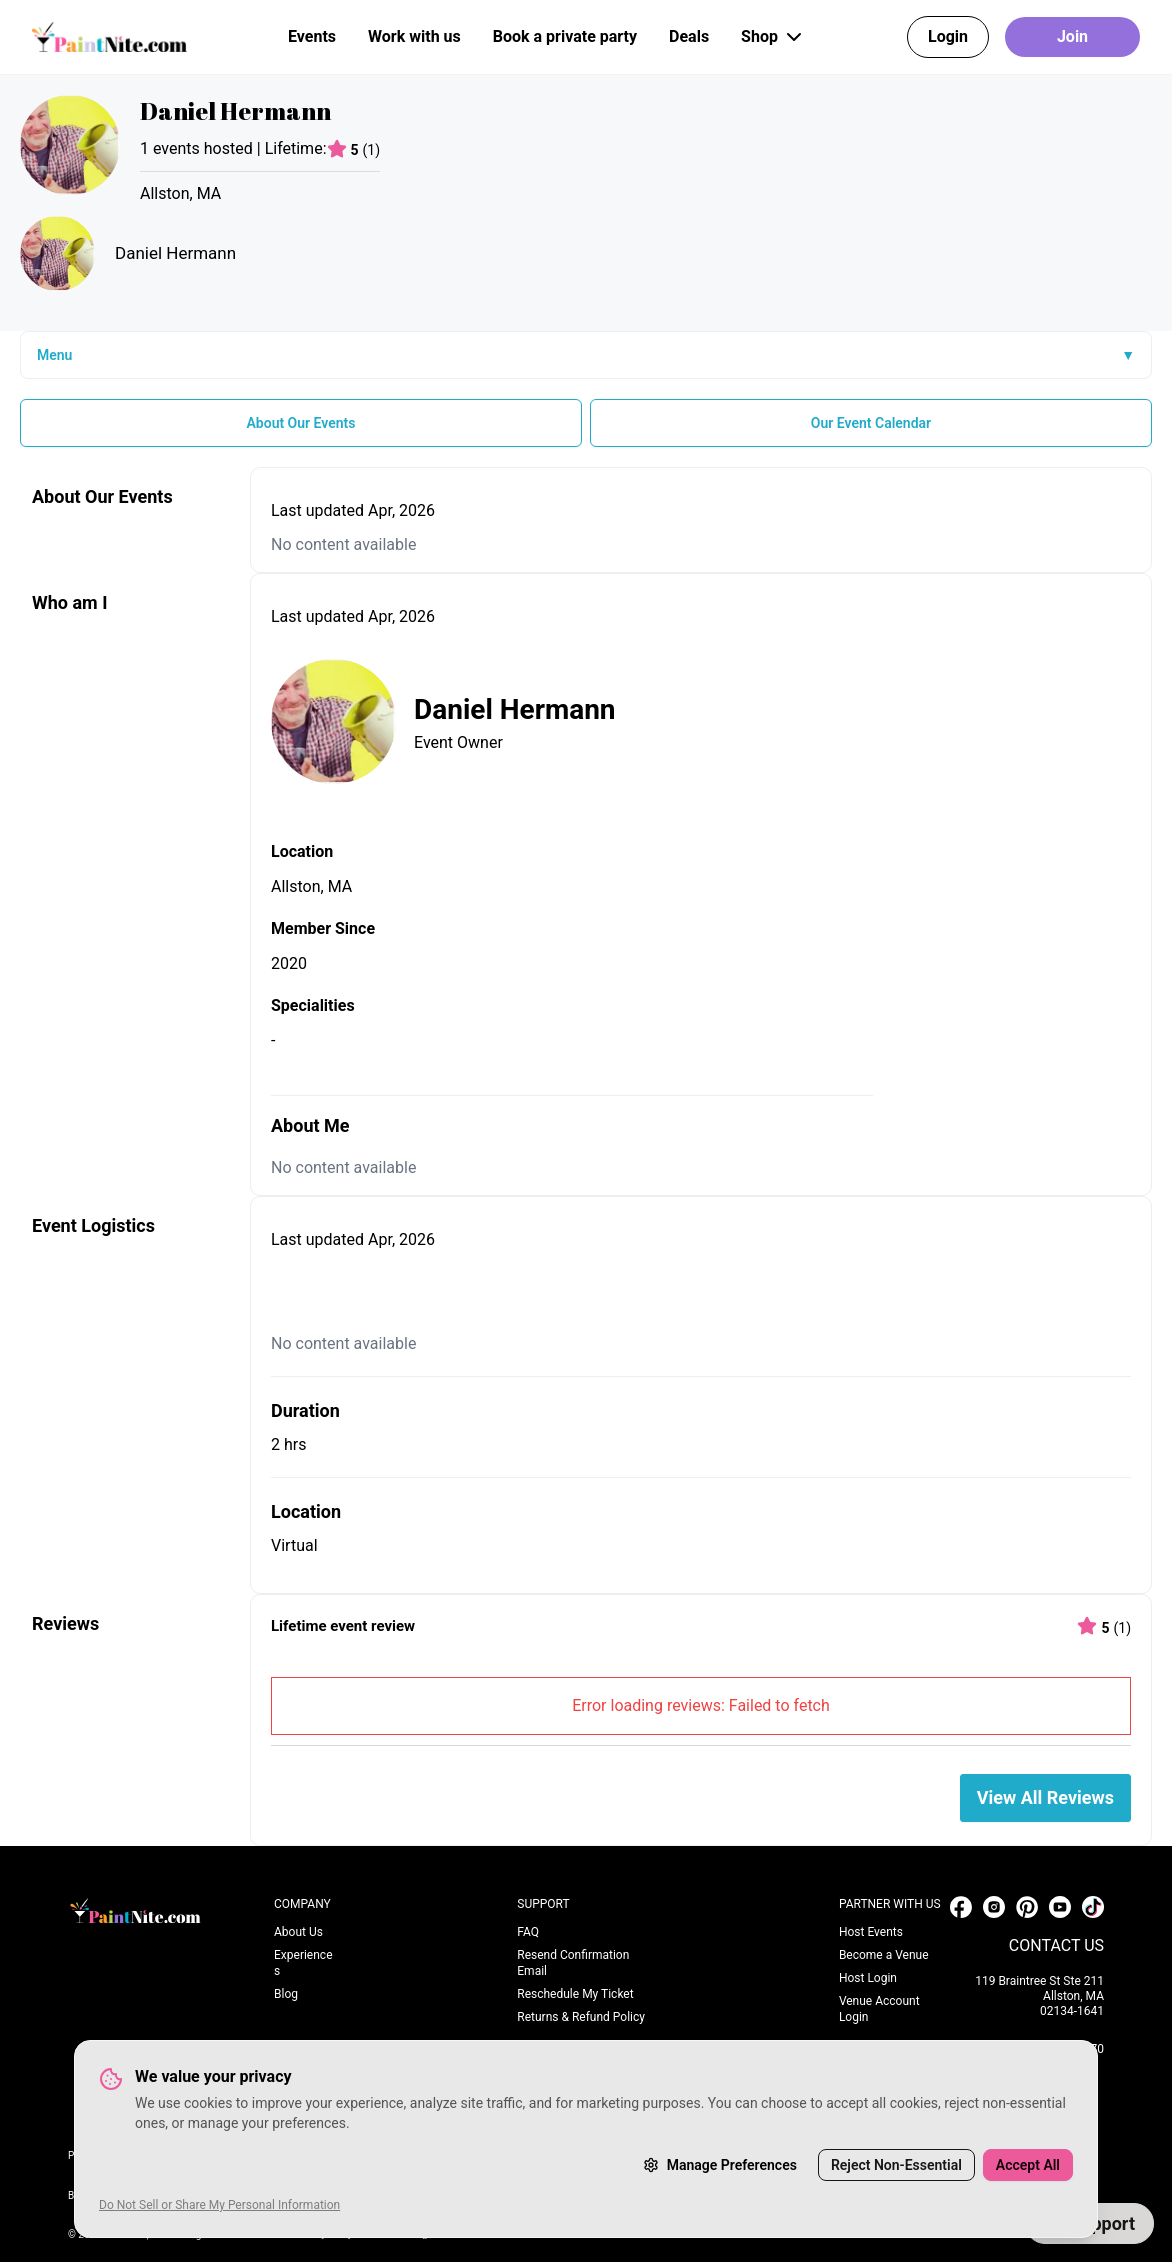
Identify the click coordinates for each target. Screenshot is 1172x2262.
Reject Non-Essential (896, 2165)
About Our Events (300, 423)
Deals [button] (689, 36)
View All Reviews (1045, 1797)
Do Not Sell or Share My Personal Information (219, 2205)
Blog (286, 1994)
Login (948, 36)
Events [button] (312, 36)
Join (1072, 36)
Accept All (1028, 2165)
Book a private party (565, 36)
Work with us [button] (414, 36)
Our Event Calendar (871, 423)
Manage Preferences (720, 2165)
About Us (298, 1932)
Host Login (868, 1978)
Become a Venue (884, 1955)
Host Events (871, 1932)
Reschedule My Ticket (575, 1994)
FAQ (528, 1932)
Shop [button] (773, 37)
